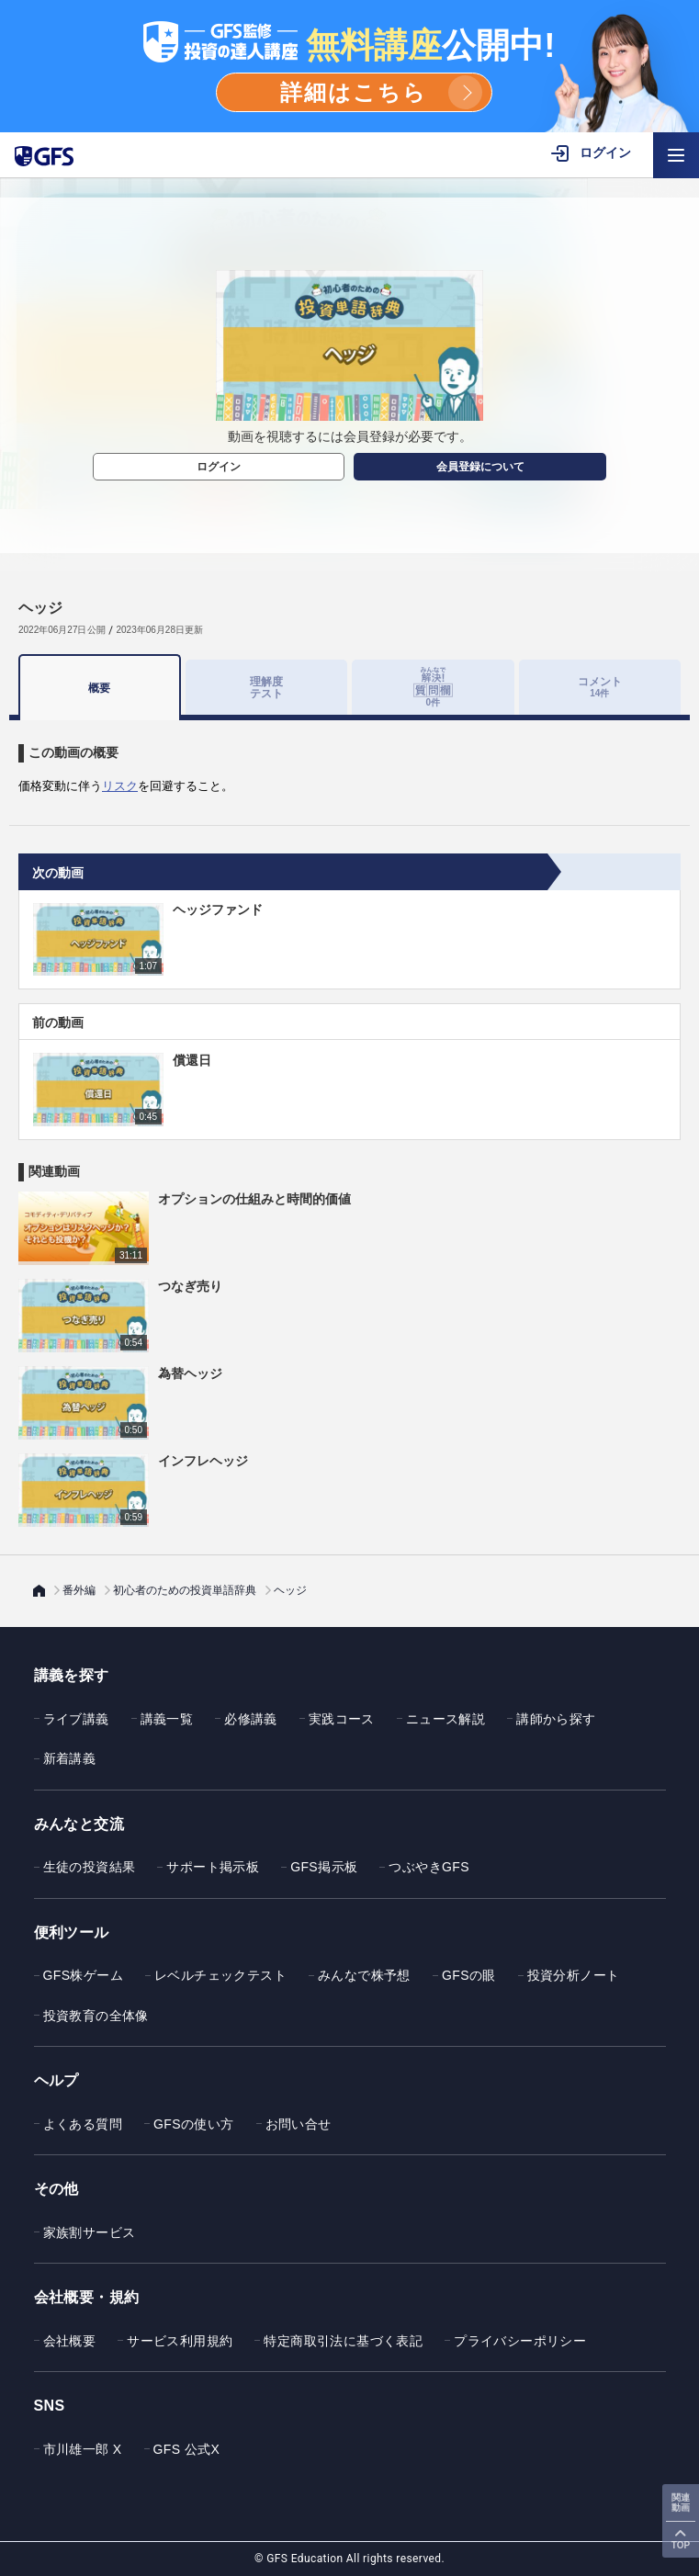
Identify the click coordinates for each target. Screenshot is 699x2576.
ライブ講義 (76, 1719)
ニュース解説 (445, 1719)
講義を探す (71, 1675)
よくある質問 (82, 2124)
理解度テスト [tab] (266, 686)
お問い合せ (298, 2124)
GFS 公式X (186, 2449)
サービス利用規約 (179, 2340)
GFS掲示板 (323, 1866)
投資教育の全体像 (96, 2015)
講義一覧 (167, 1719)
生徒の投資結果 (89, 1866)
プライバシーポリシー (520, 2340)
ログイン (219, 466)
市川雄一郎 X (82, 2449)
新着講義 (69, 1758)
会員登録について (480, 466)
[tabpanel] (349, 758)
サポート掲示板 (212, 1866)
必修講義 (250, 1719)
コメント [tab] (600, 686)
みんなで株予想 (364, 1975)
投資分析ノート (573, 1975)
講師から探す (555, 1719)
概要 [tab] (99, 688)
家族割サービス (89, 2232)
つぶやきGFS (429, 1866)
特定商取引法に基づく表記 (343, 2340)
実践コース (342, 1719)
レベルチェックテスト (220, 1975)
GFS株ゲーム (83, 1975)
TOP (680, 2545)
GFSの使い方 (193, 2124)
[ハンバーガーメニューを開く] (676, 155)
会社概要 (69, 2340)
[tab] (433, 687)
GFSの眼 (469, 1975)
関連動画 (680, 2502)
